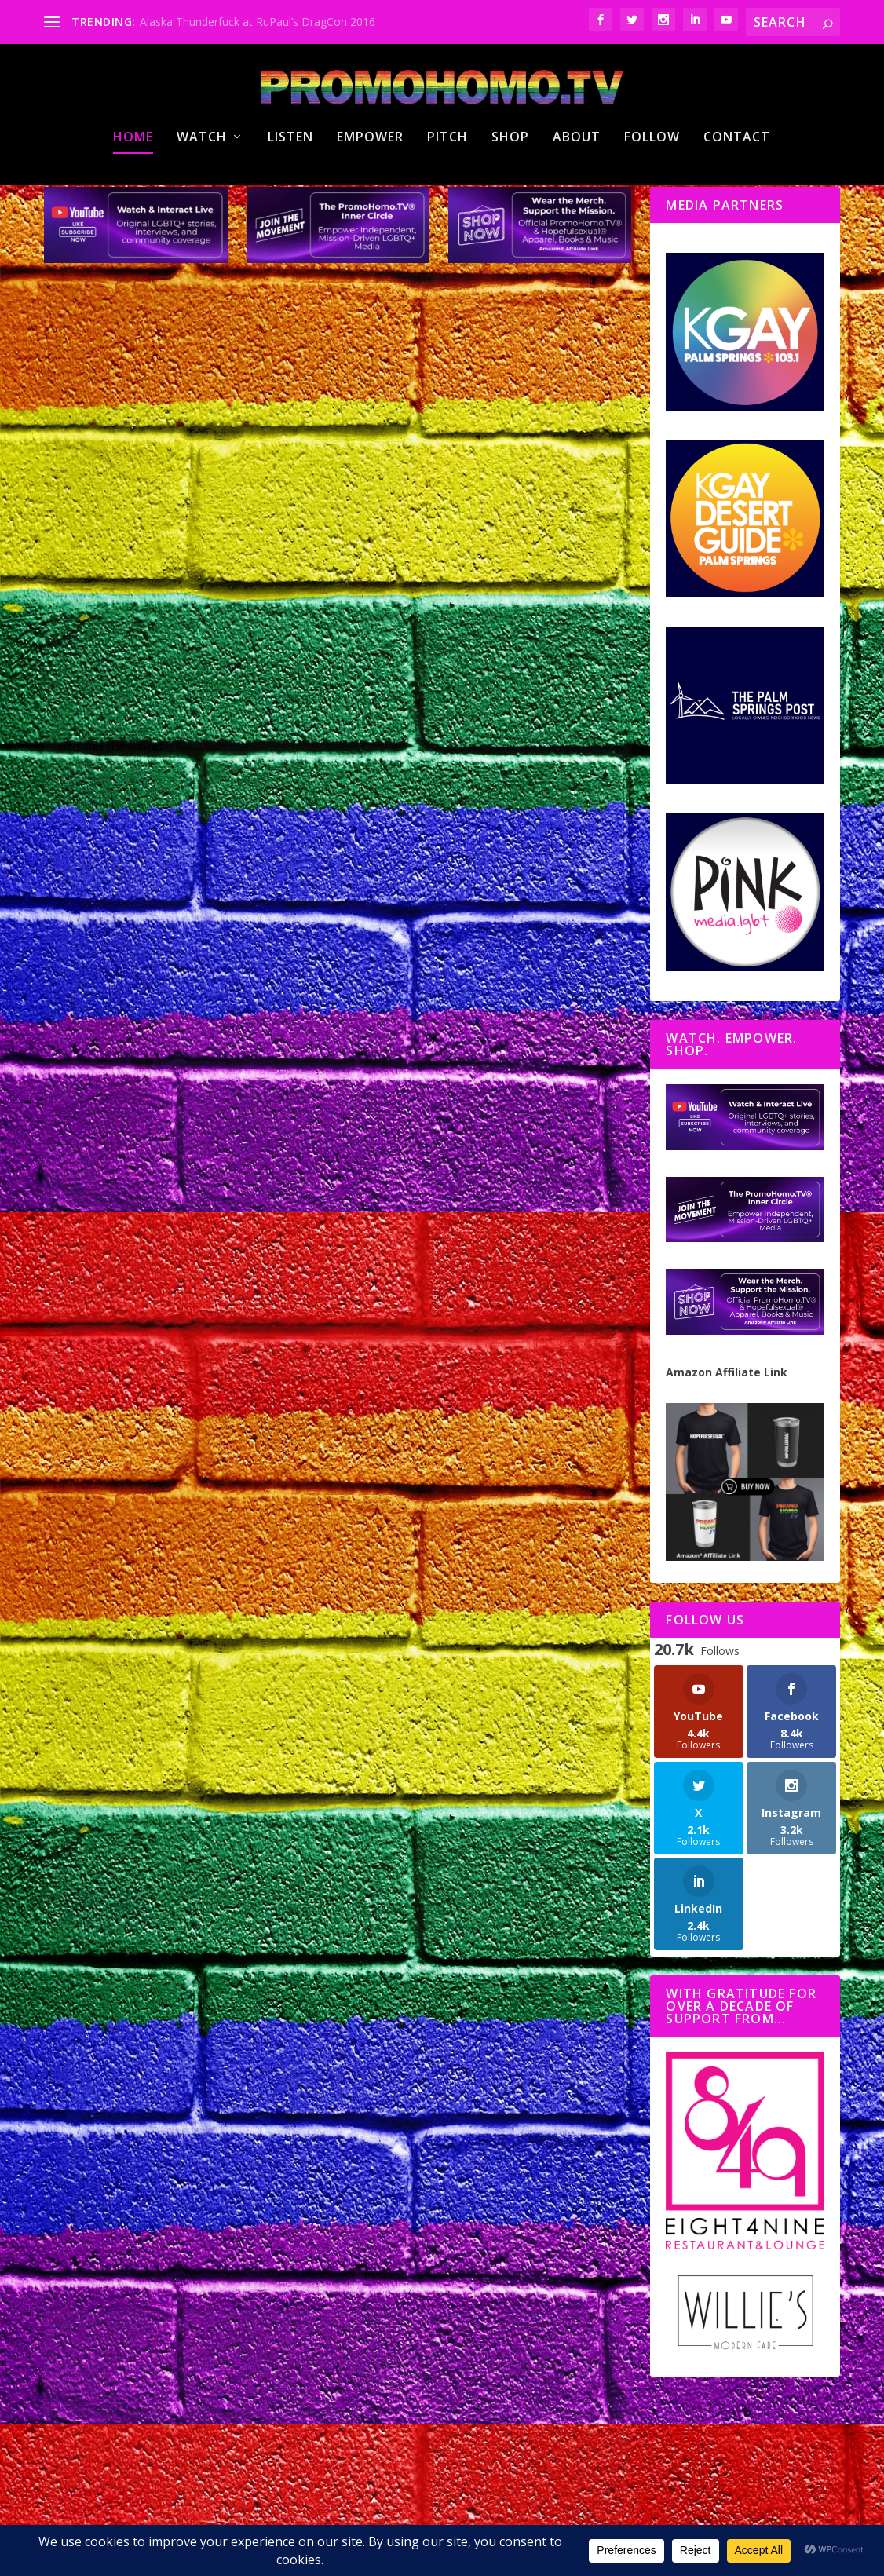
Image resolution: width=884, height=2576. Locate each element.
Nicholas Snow (105, 613)
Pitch (447, 199)
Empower (370, 199)
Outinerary (284, 1660)
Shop (510, 199)
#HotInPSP (237, 613)
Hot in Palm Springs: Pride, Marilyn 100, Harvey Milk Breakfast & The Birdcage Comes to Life (173, 1610)
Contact (736, 199)
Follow (652, 199)
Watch (202, 199)
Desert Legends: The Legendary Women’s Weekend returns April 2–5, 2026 (182, 2133)
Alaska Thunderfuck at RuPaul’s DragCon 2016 (257, 21)
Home (133, 199)
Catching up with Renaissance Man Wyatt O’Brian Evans (160, 1108)
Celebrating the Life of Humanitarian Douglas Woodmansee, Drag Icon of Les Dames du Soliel (476, 580)
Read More (104, 845)
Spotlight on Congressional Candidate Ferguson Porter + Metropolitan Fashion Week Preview (488, 1069)
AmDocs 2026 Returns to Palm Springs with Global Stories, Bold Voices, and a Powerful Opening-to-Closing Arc (487, 2184)
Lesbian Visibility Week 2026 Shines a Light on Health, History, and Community (174, 571)
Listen (290, 199)
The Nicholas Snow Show (191, 630)
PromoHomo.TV (96, 630)
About (577, 199)
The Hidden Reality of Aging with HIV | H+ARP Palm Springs (489, 1648)
